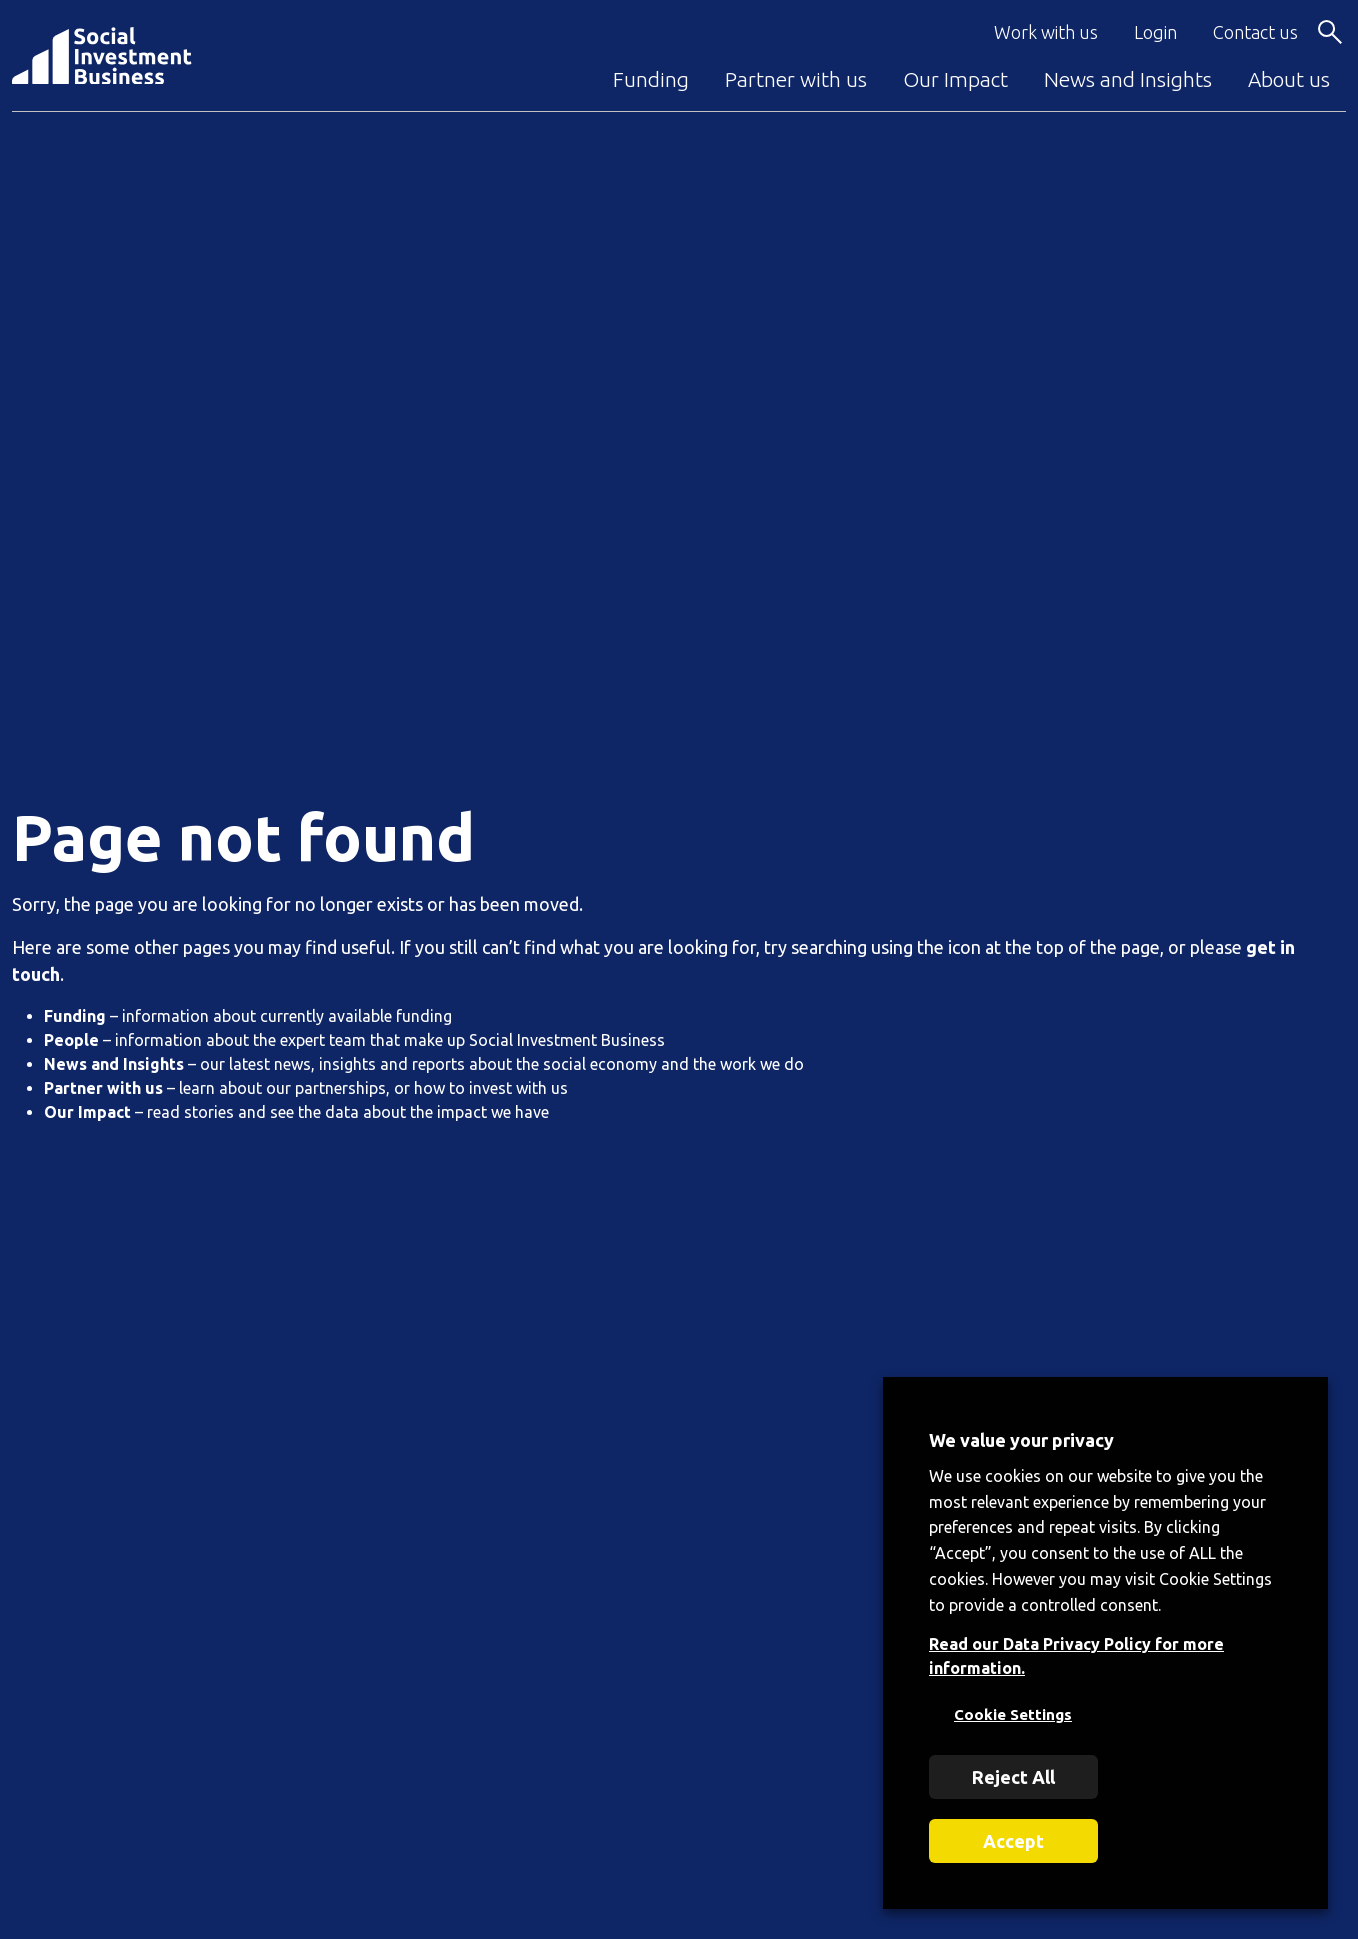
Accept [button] (1013, 1841)
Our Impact (955, 79)
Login (1155, 32)
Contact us (1255, 32)
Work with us (1046, 32)
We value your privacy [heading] (1021, 1440)
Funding (651, 79)
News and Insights (1128, 79)
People (71, 1040)
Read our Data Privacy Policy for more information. (1076, 1656)
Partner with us (796, 79)
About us (1289, 79)
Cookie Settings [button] (1013, 1714)
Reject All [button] (1013, 1777)
